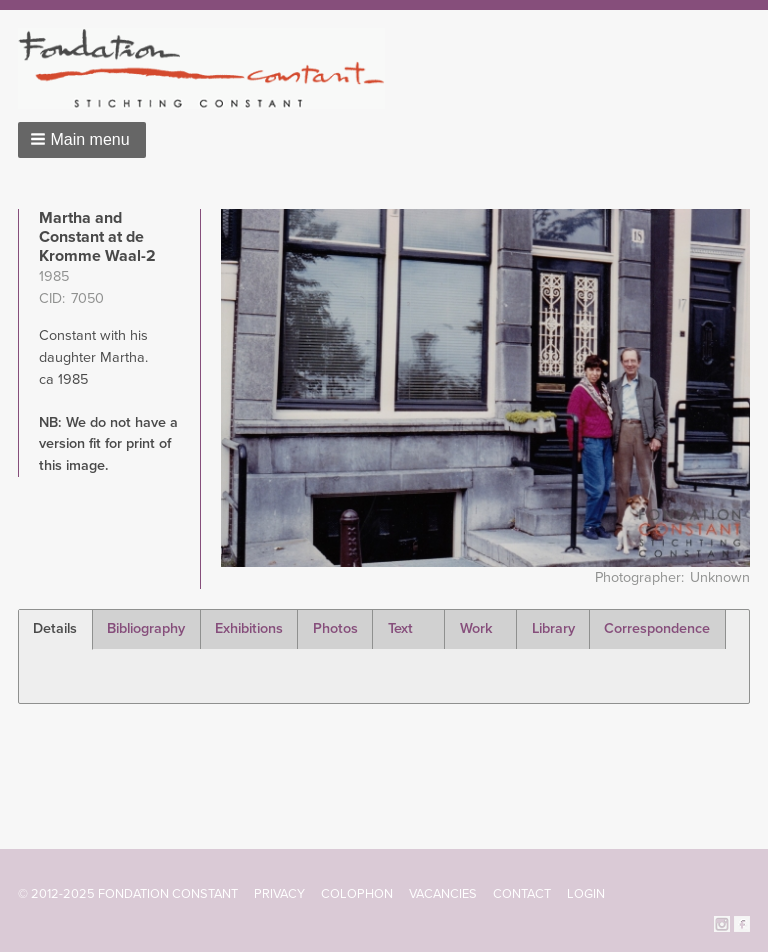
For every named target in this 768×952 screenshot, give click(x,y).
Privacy (279, 894)
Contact (522, 894)
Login (586, 894)
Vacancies (443, 894)
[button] (82, 140)
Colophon (357, 894)
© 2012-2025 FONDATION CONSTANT (128, 894)
